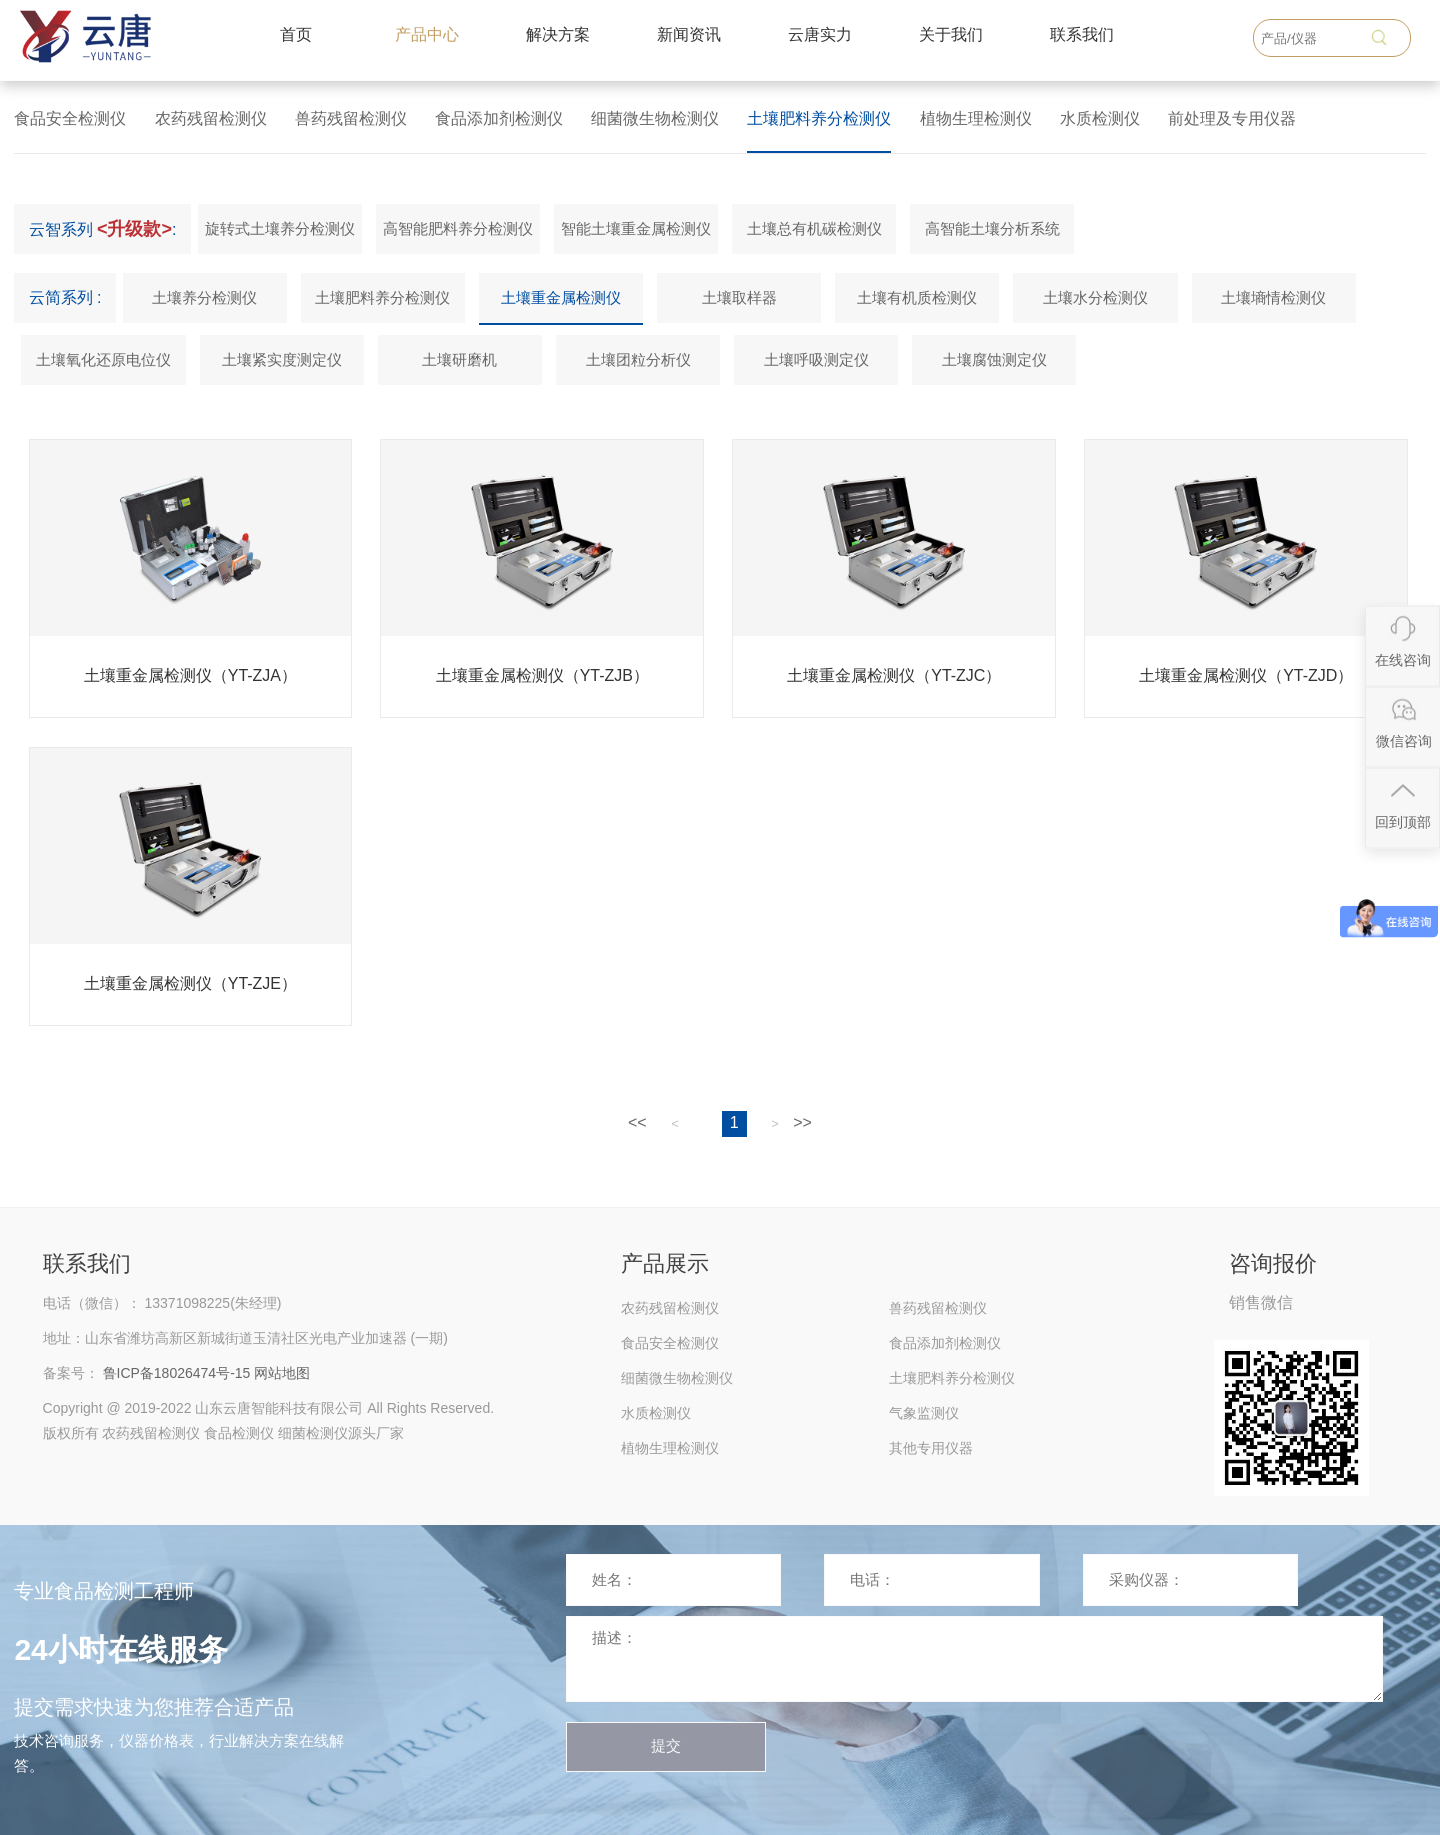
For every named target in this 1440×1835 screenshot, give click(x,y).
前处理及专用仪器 (1232, 118)
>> (802, 1122)
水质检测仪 (1100, 118)
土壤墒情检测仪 (1273, 297)
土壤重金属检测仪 (561, 297)
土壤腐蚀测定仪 (994, 359)
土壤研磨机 (459, 359)
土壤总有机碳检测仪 (814, 228)
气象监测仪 (924, 1413)
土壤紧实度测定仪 (282, 359)
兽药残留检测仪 (351, 118)
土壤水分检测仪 (1095, 297)
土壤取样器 (739, 297)
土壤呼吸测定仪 (816, 359)
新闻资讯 (689, 34)
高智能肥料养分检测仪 (458, 228)
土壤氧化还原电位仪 (103, 359)
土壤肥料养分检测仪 (819, 118)
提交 (666, 1745)
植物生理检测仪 (976, 118)
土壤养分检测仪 (204, 297)
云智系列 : (103, 229)
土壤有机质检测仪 (917, 297)
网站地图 (282, 1373)
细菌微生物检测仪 (655, 118)
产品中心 (427, 34)
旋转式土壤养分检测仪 (280, 228)
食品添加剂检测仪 (499, 118)
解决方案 (558, 34)
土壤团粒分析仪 (638, 359)
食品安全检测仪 (70, 118)
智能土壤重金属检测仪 (636, 228)
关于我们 (951, 34)
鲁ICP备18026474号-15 (177, 1373)
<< (637, 1122)
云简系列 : (65, 297)
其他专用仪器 (931, 1448)
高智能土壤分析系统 (992, 228)
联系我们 (1082, 34)
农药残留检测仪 (211, 118)
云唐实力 (820, 34)
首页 (296, 34)
